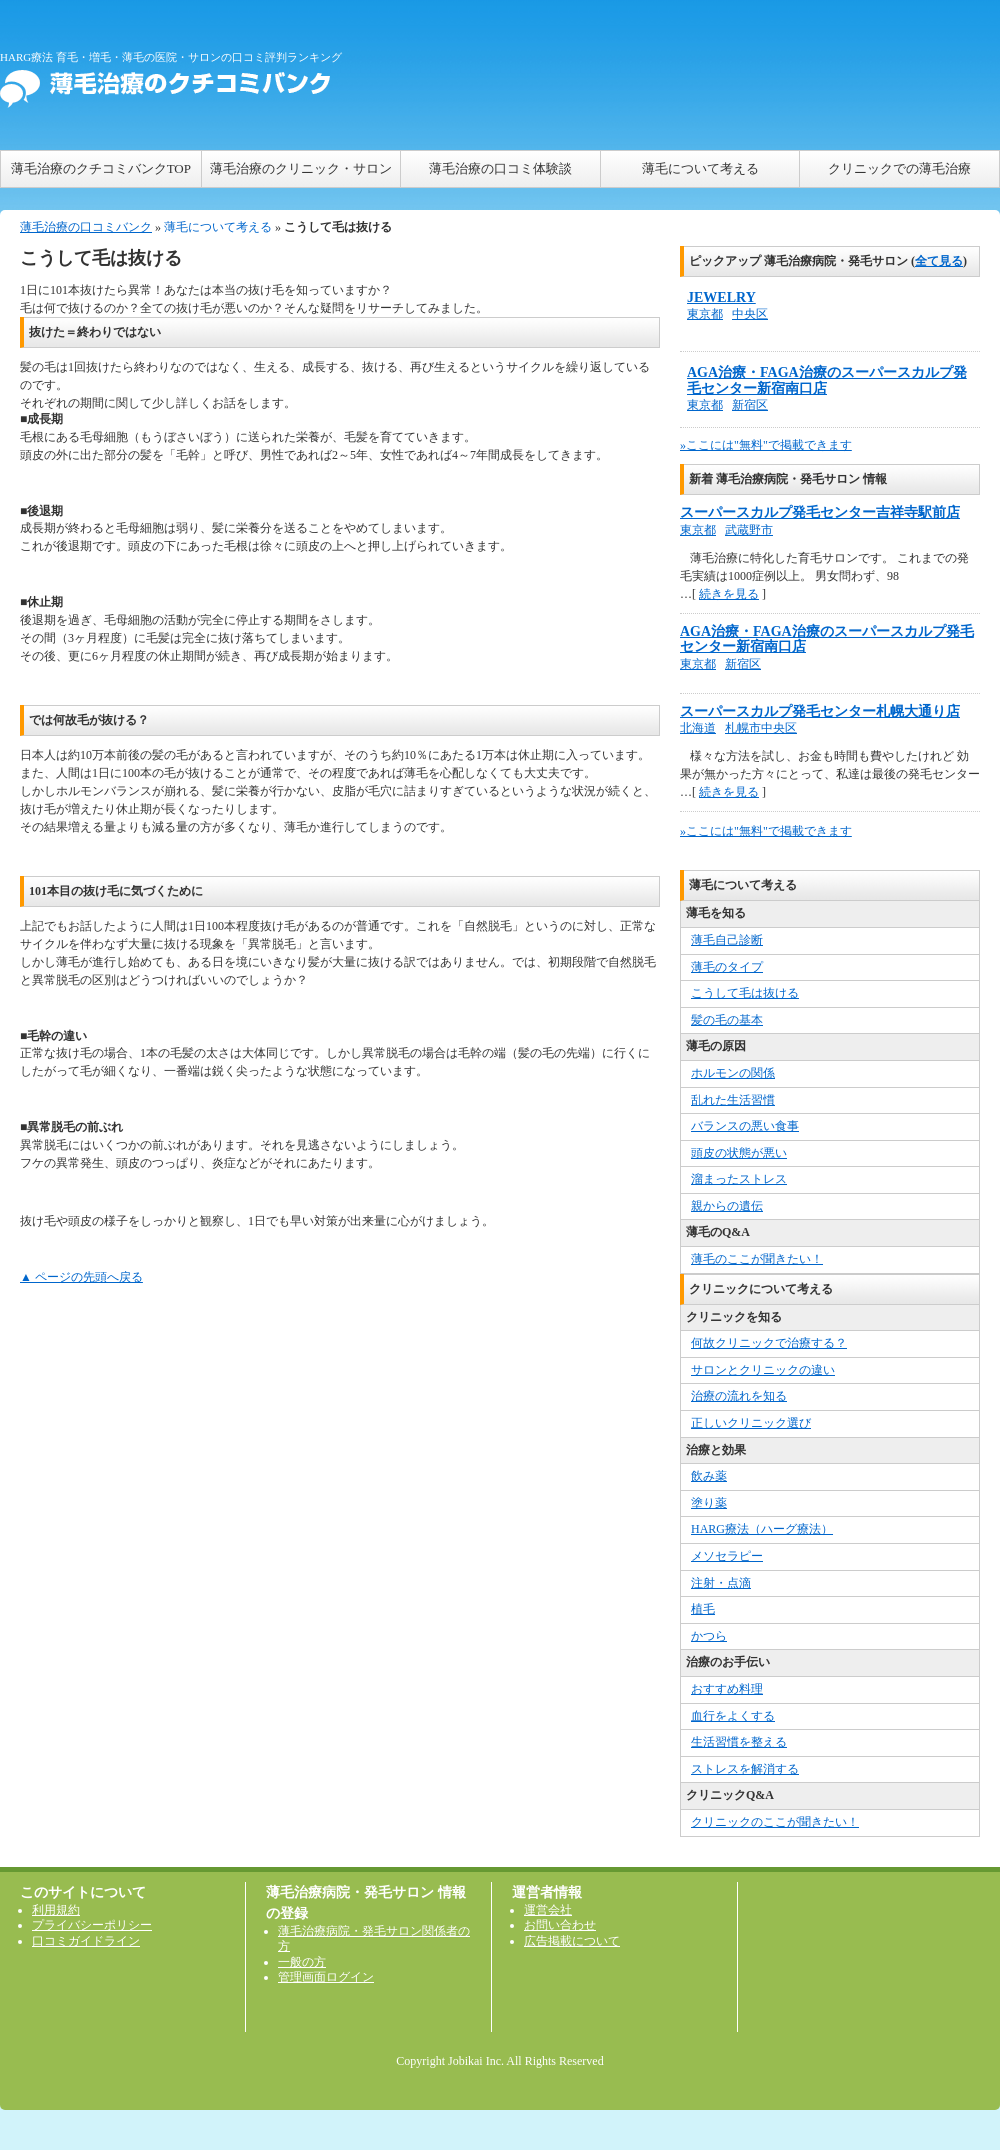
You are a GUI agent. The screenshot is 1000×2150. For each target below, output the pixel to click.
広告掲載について (572, 1941)
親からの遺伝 (727, 1206)
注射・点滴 (721, 1583)
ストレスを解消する (745, 1769)
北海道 (698, 728)
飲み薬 (709, 1476)
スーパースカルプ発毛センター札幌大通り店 (820, 711)
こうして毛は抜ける (745, 993)
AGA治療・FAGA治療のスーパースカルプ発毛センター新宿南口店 (827, 380)
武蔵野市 (749, 530)
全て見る (939, 261)
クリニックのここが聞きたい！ (775, 1822)
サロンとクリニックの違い (763, 1370)
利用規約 (56, 1910)
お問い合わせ (560, 1925)
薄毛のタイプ (727, 967)
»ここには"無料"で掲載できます (766, 445)
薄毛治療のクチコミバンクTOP (101, 168)
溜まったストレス (739, 1179)
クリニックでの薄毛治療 (899, 168)
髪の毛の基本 (727, 1020)
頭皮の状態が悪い (739, 1153)
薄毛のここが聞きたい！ (757, 1259)
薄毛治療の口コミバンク (86, 227)
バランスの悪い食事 (745, 1126)
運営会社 (548, 1910)
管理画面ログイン (326, 1977)
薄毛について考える (700, 168)
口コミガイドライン (86, 1941)
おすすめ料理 (727, 1689)
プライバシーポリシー (92, 1925)
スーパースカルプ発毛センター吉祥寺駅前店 (820, 512)
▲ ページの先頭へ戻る (81, 1277)
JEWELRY (721, 297)
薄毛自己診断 (727, 940)
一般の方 (302, 1962)
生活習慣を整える (739, 1742)
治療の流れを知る (739, 1396)
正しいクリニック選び (751, 1423)
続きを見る (729, 594)
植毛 (703, 1609)
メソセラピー (727, 1556)
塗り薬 (709, 1503)
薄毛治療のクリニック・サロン (301, 168)
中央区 (750, 314)
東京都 (705, 314)
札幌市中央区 (761, 728)
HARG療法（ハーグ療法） (762, 1529)
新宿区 (750, 405)
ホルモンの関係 (733, 1073)
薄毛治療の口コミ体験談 (500, 168)
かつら (709, 1636)
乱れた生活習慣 (733, 1100)
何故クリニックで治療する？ (769, 1343)
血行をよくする (733, 1716)
